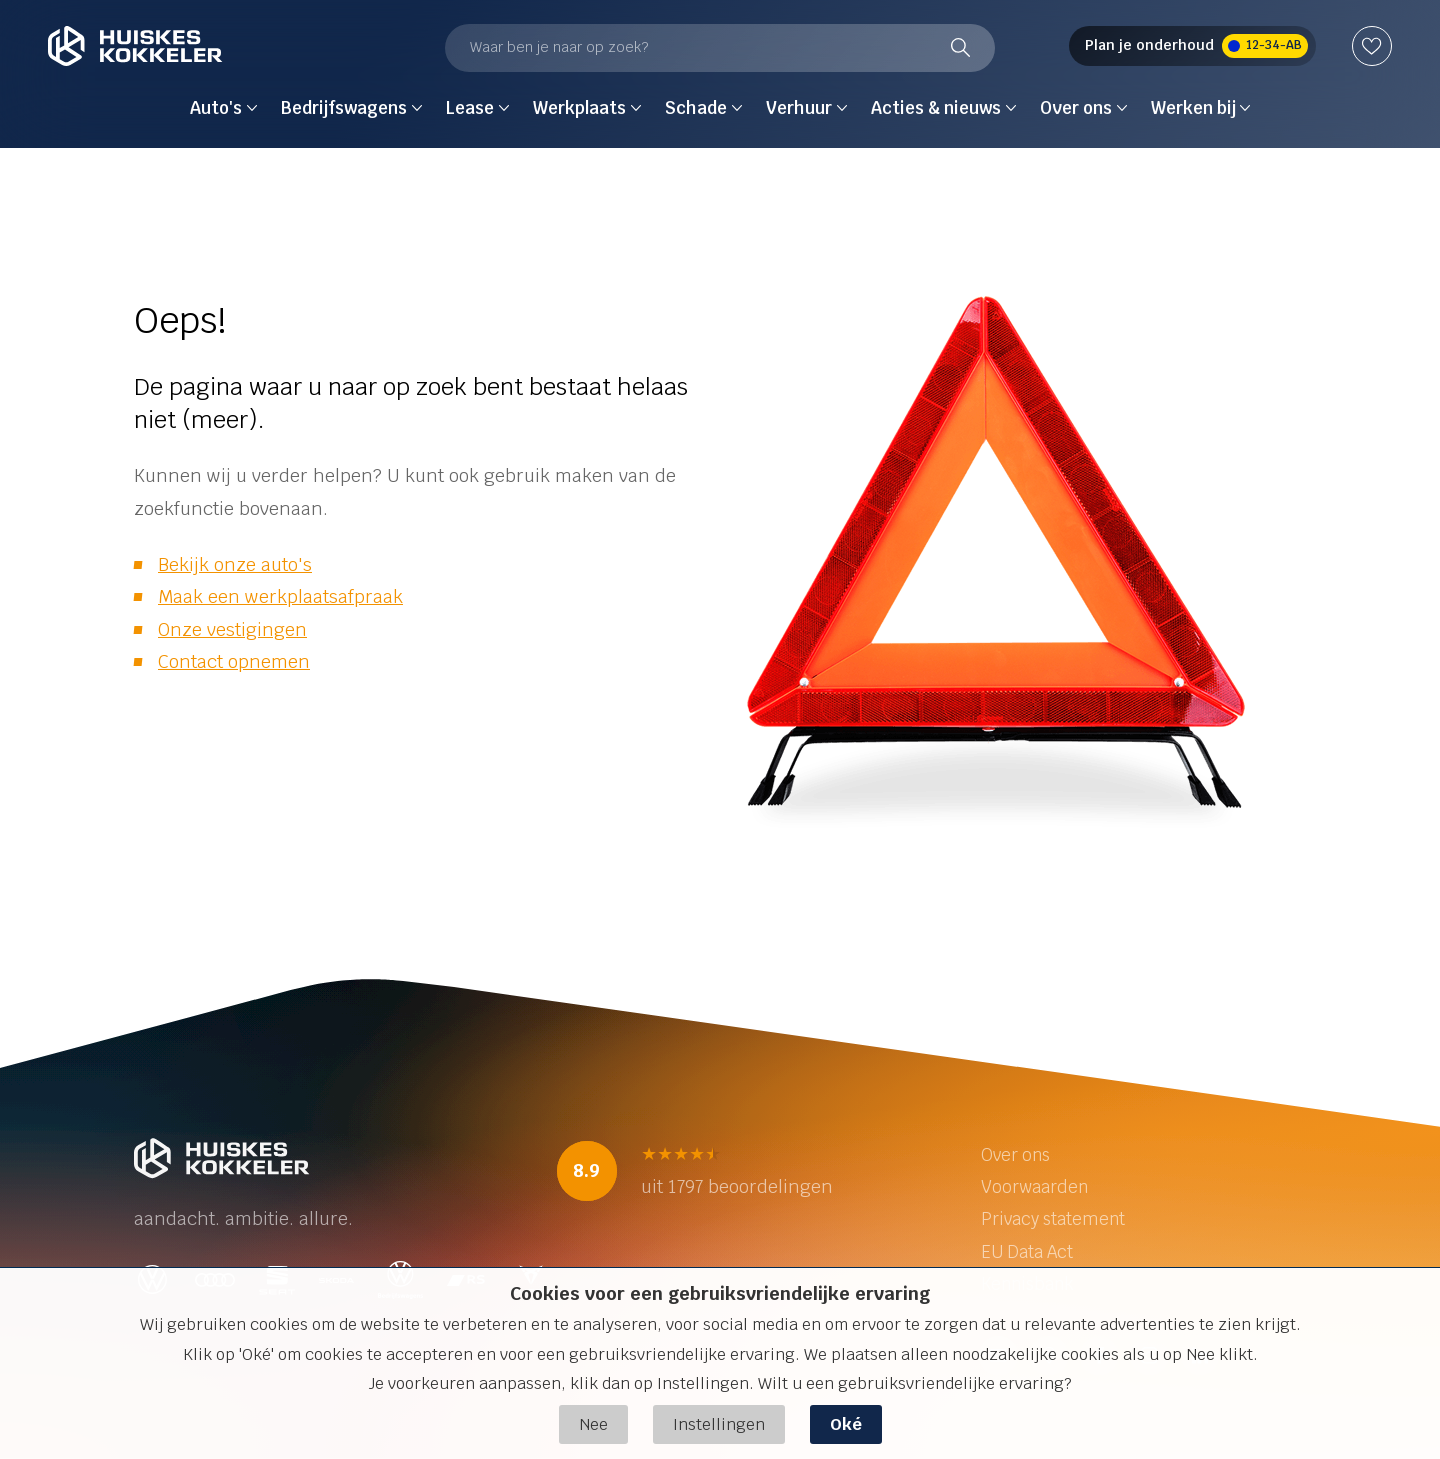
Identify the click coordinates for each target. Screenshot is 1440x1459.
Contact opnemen (234, 661)
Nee (593, 1424)
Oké (846, 1424)
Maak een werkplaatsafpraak (280, 596)
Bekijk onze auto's (235, 564)
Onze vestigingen (232, 629)
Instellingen (719, 1424)
